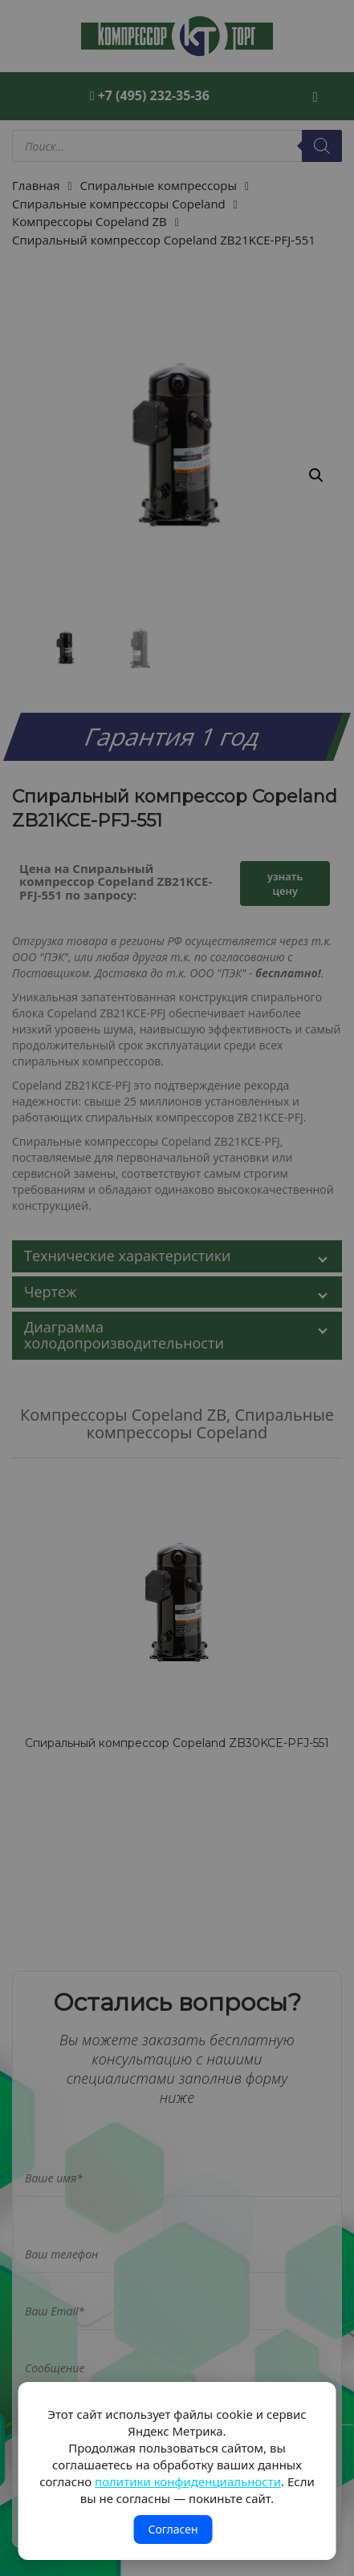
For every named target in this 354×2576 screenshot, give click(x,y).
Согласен (172, 2529)
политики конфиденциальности (188, 2481)
